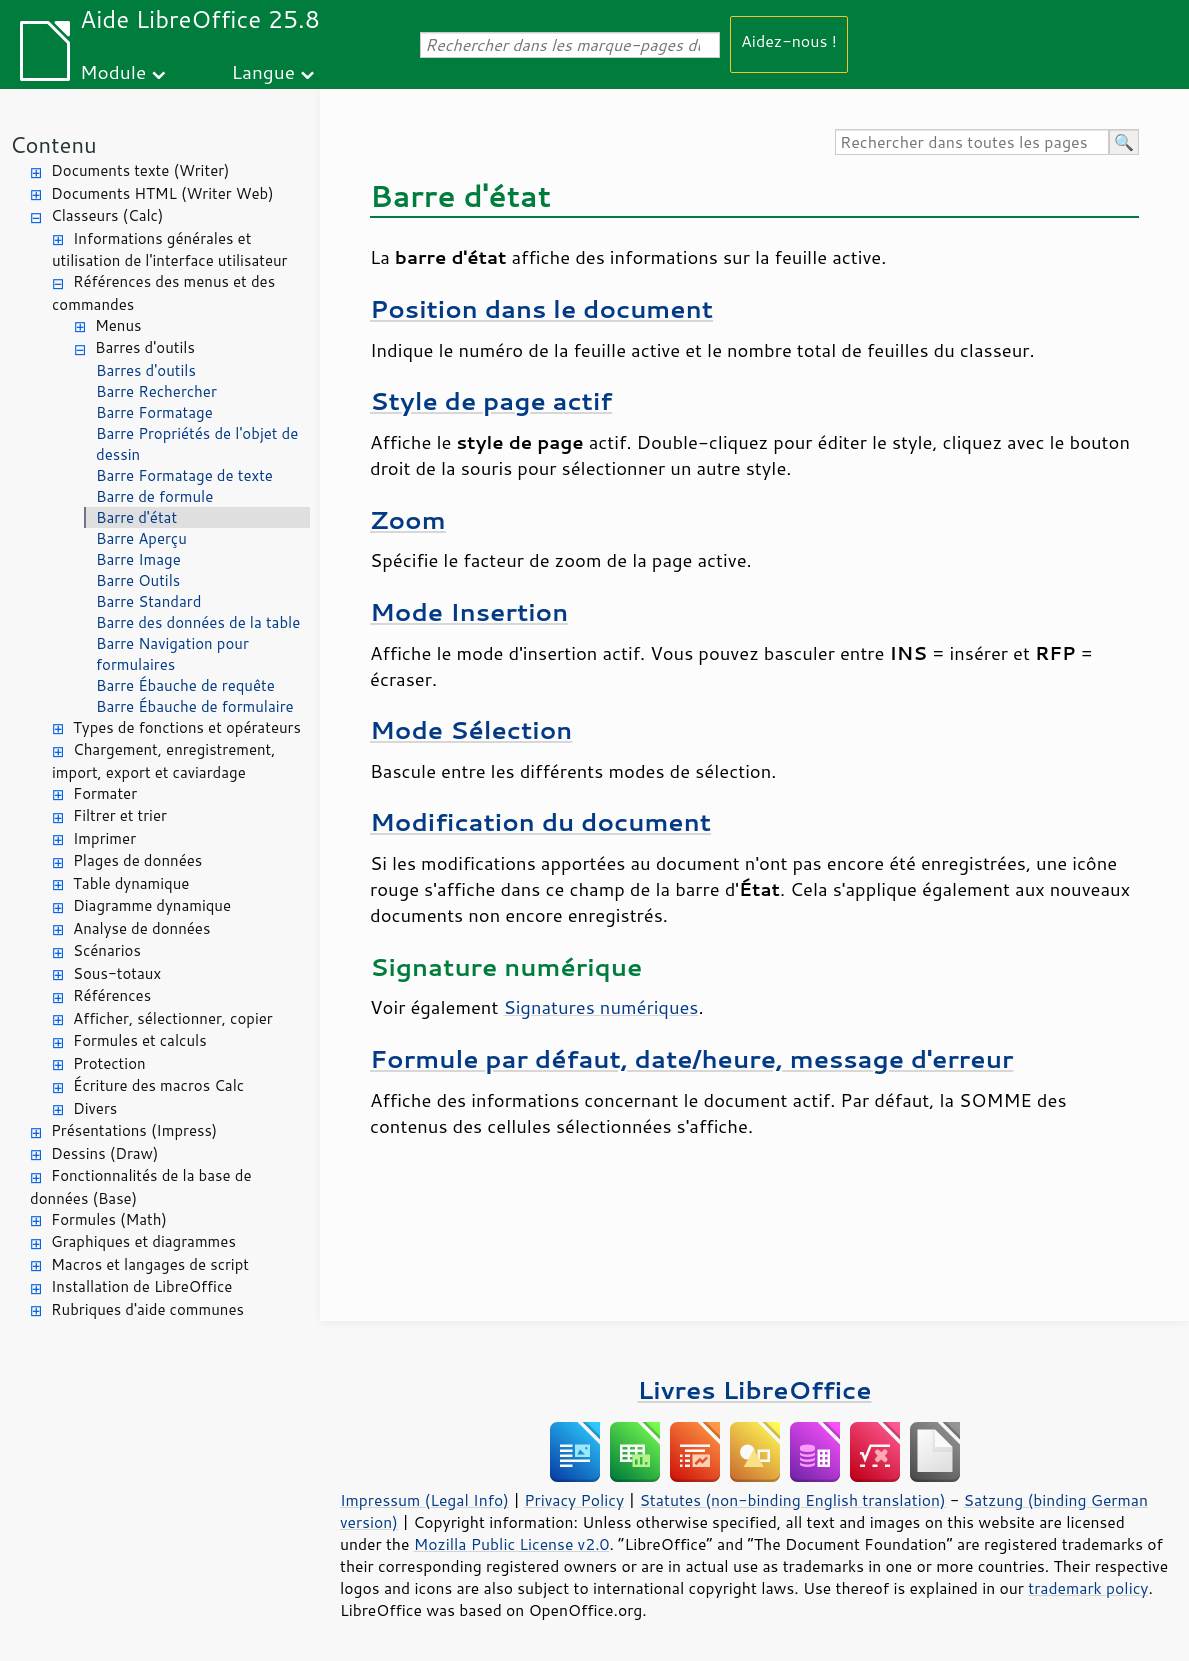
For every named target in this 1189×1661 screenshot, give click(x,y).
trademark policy (1088, 1588)
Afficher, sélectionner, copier (173, 1018)
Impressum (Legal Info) (424, 1500)
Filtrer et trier (120, 815)
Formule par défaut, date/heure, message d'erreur (691, 1058)
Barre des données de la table (198, 622)
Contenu (53, 144)
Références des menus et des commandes (163, 293)
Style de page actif (491, 400)
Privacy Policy (574, 1500)
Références (112, 995)
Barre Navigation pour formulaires (172, 654)
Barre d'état (136, 517)
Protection (109, 1063)
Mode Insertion (469, 611)
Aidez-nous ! (789, 40)
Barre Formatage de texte (184, 475)
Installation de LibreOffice (141, 1286)
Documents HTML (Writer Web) (162, 193)
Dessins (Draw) (104, 1153)
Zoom (408, 519)
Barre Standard (148, 601)
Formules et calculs (140, 1040)
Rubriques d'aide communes (147, 1309)
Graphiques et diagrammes (143, 1241)
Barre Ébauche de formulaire (195, 706)
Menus (118, 325)
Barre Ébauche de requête (185, 685)
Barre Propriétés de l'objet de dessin (197, 444)
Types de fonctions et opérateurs (187, 727)
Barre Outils (138, 580)
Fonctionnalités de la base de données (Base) (140, 1187)
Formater (105, 793)
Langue (263, 71)
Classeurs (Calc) (107, 215)
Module (113, 71)
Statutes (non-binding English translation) (792, 1500)
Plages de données (137, 860)
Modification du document (540, 821)
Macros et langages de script (150, 1264)
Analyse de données (141, 928)
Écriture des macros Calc (158, 1085)
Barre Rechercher (156, 391)
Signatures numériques (600, 1007)
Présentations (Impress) (134, 1130)
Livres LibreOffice (754, 1389)
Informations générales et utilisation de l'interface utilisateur (169, 250)
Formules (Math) (109, 1219)
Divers (95, 1108)
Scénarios (107, 950)
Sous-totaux (117, 973)
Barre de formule (154, 496)
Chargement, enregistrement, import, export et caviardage (163, 761)
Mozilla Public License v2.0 (512, 1544)
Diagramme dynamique (152, 905)
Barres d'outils (145, 347)
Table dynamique (131, 883)
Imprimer (104, 838)
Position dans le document (541, 308)
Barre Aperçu (141, 538)
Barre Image (138, 559)
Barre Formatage (154, 412)
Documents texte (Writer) (140, 170)
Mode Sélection (471, 729)
